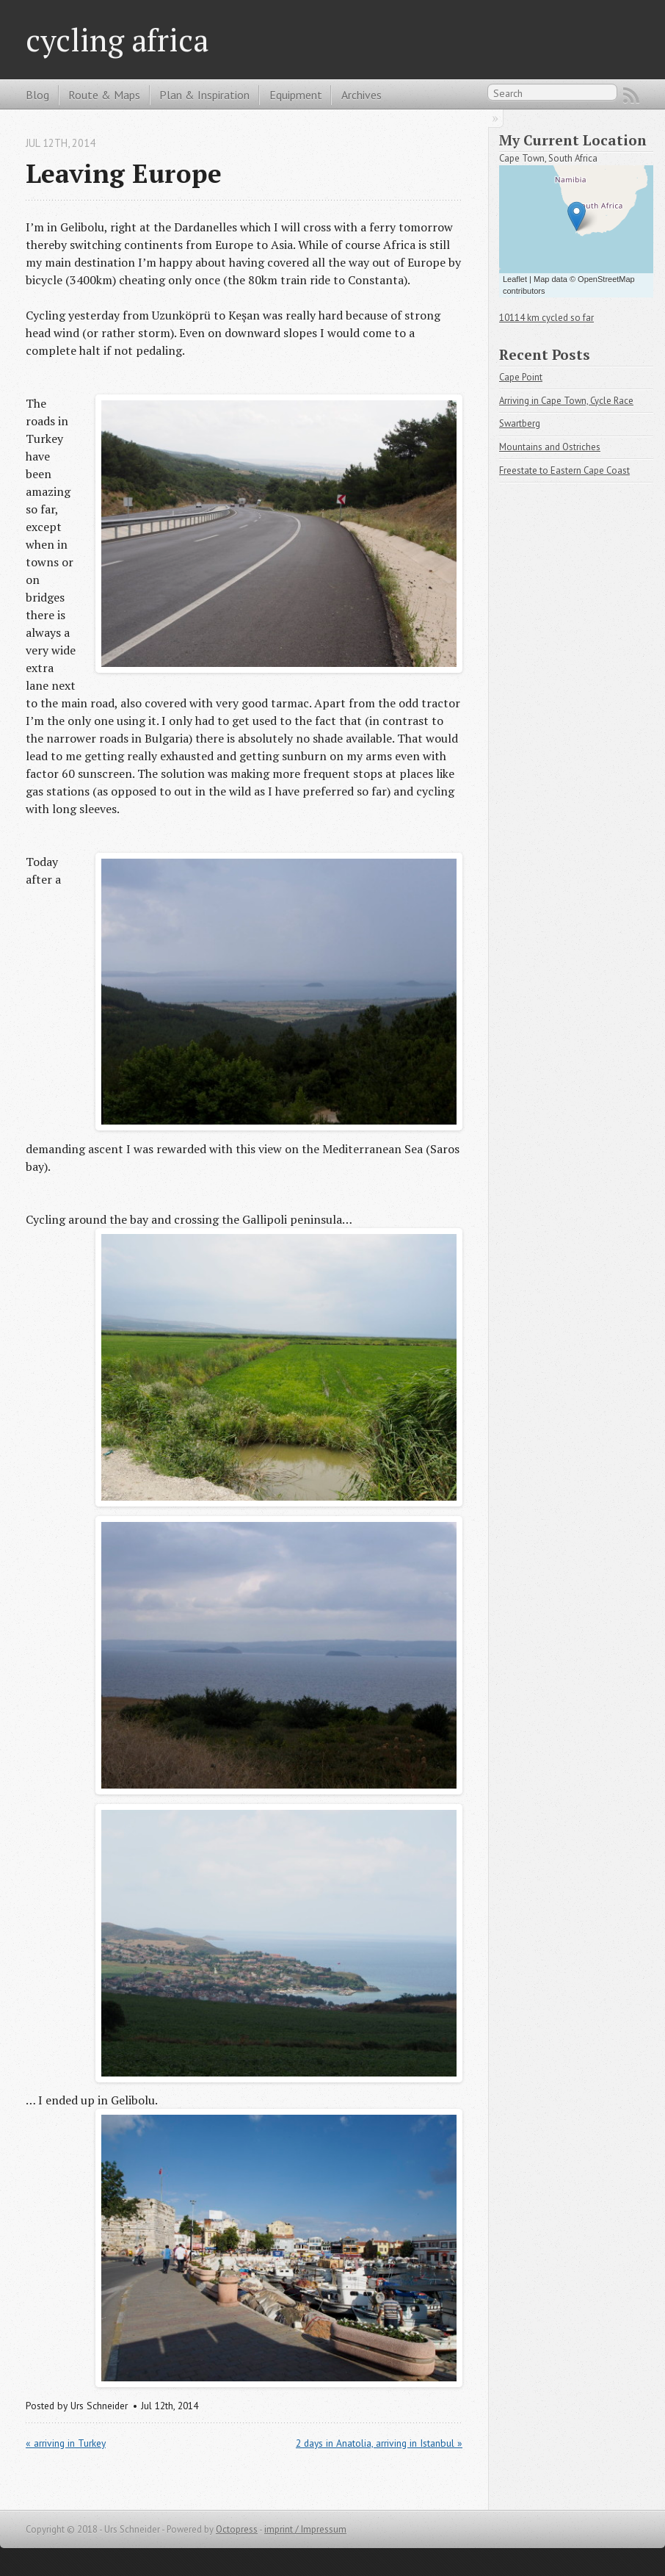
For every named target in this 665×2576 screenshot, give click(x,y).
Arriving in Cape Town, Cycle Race (566, 400)
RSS (631, 95)
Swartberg (519, 423)
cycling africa (117, 39)
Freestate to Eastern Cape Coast (564, 470)
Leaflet (515, 279)
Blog (37, 94)
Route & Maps (104, 94)
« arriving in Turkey (66, 2443)
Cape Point (520, 377)
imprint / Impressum (305, 2529)
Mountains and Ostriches (549, 447)
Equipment (295, 94)
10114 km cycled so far (546, 317)
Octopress (237, 2529)
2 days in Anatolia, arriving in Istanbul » (379, 2443)
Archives (361, 94)
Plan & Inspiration (204, 94)
